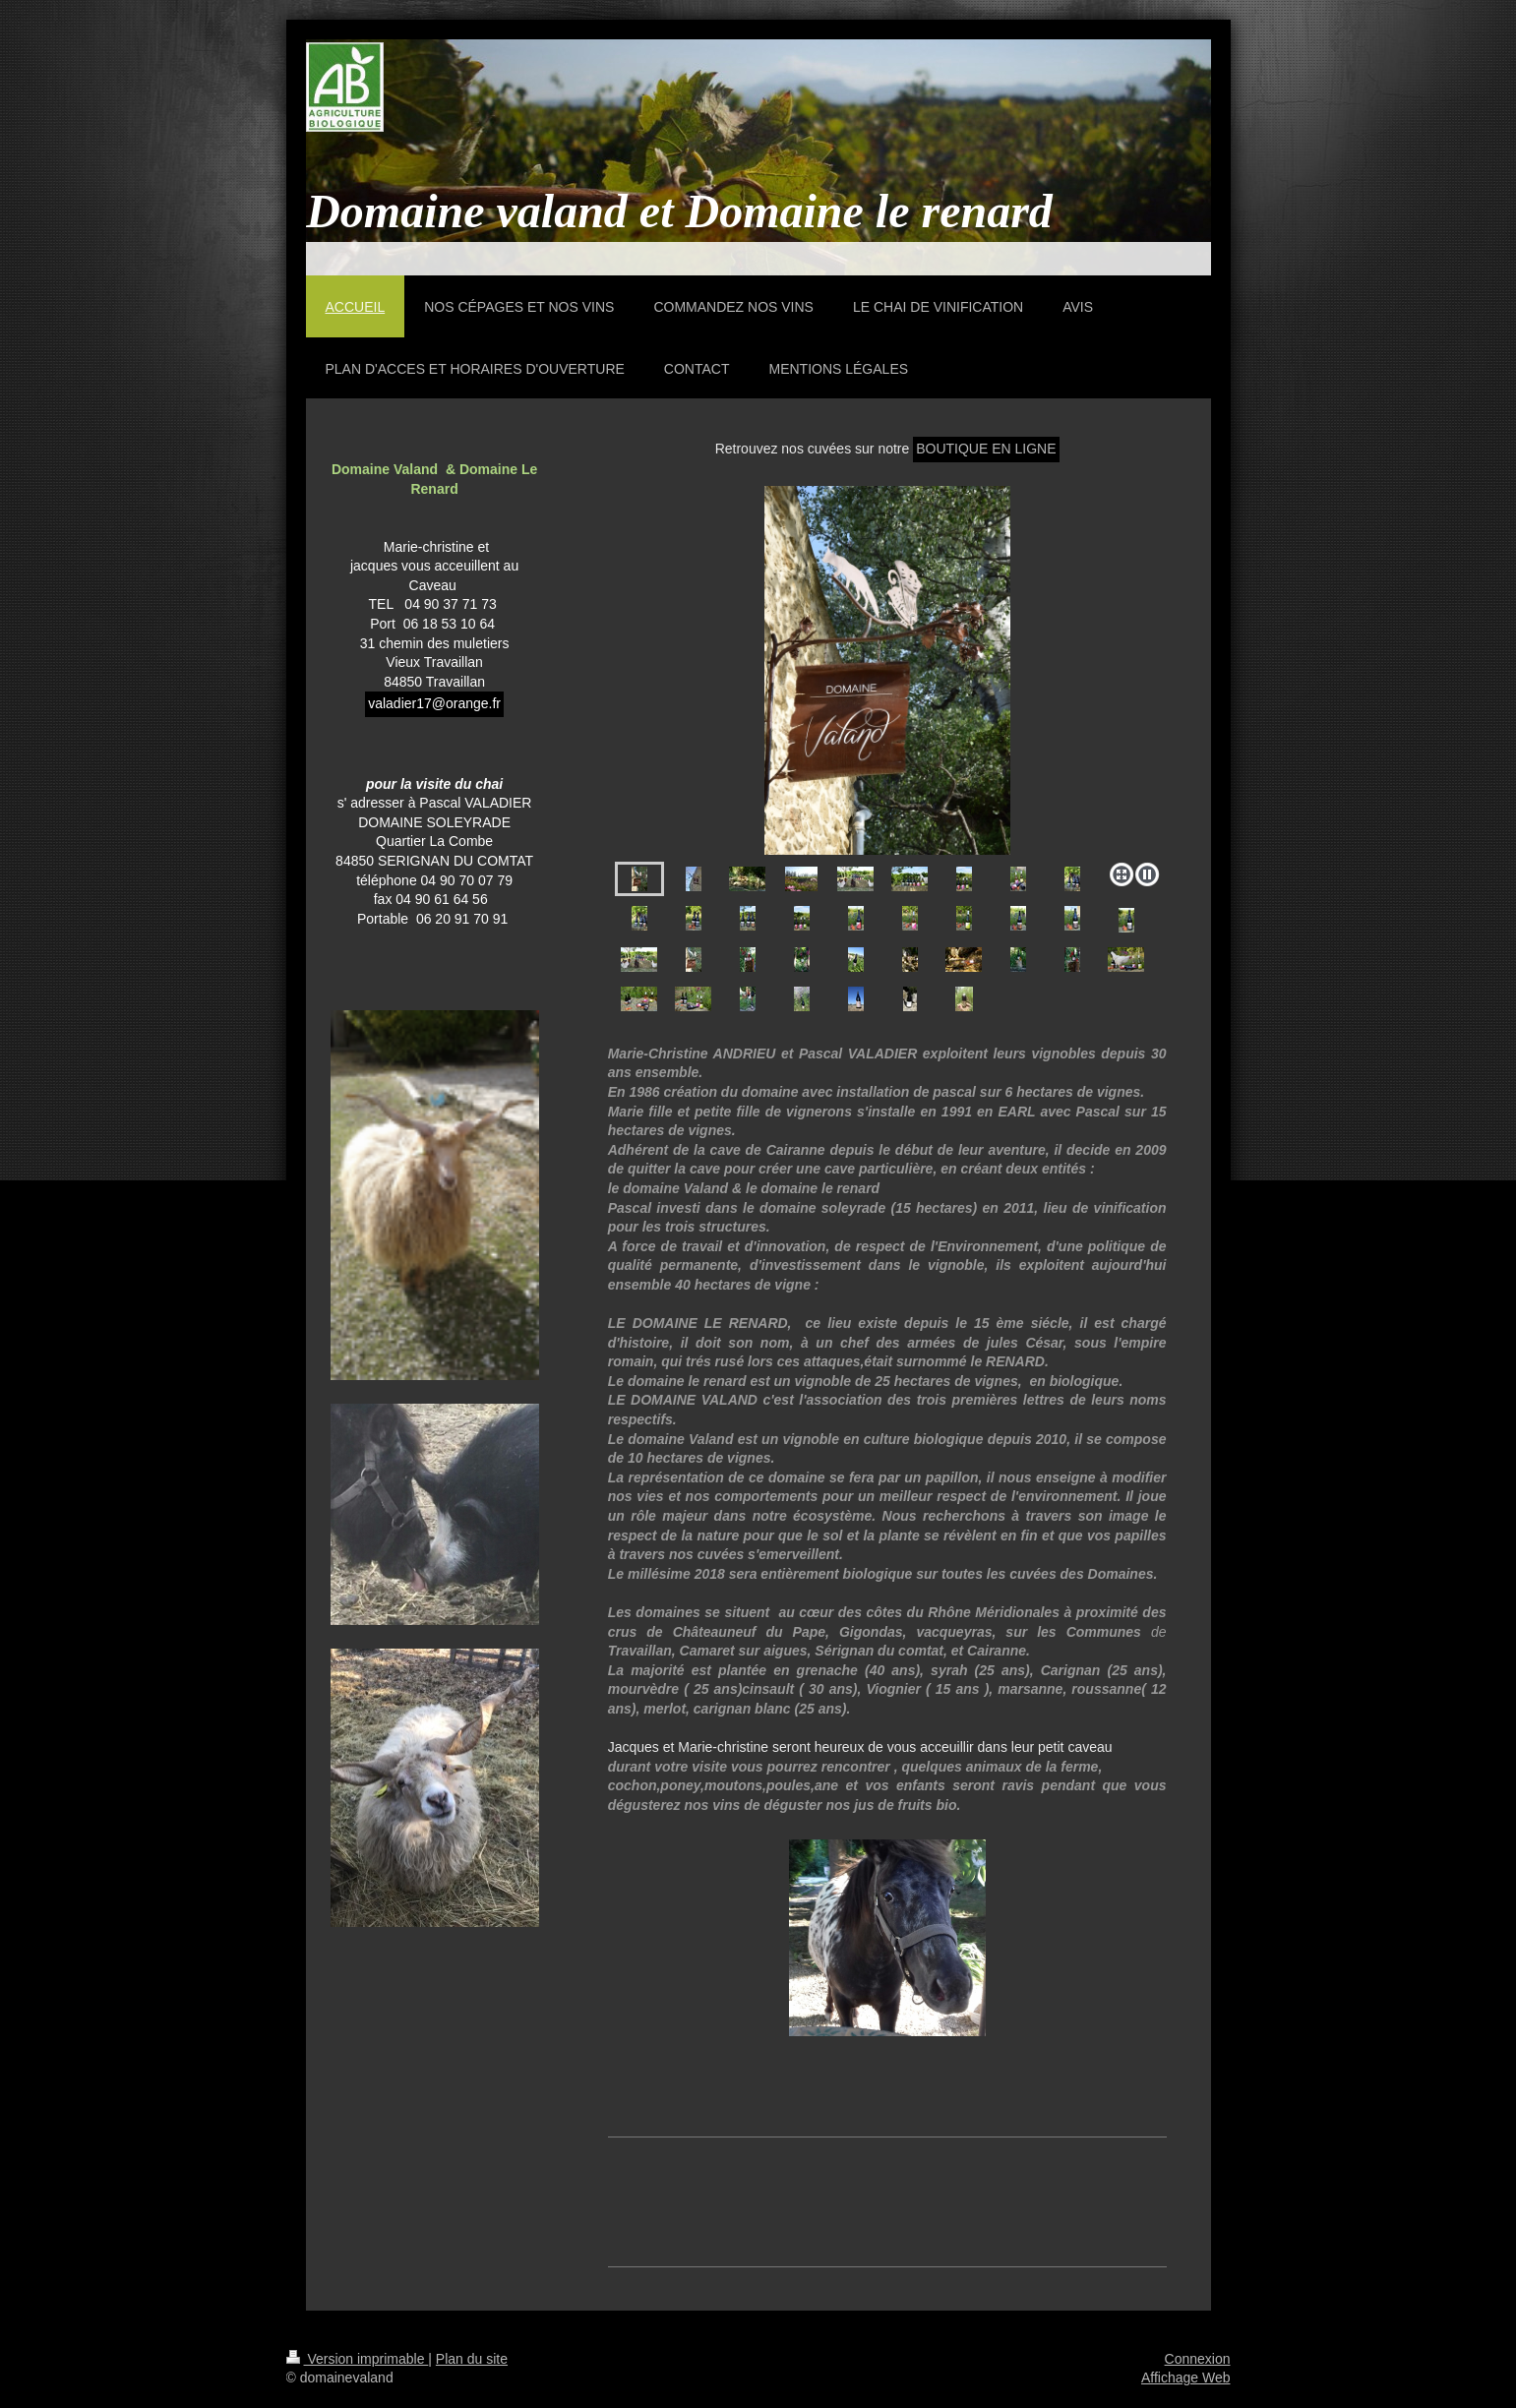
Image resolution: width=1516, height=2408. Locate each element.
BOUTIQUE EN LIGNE (986, 448)
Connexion (1198, 2359)
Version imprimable (357, 2359)
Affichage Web (1186, 2377)
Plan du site (472, 2359)
